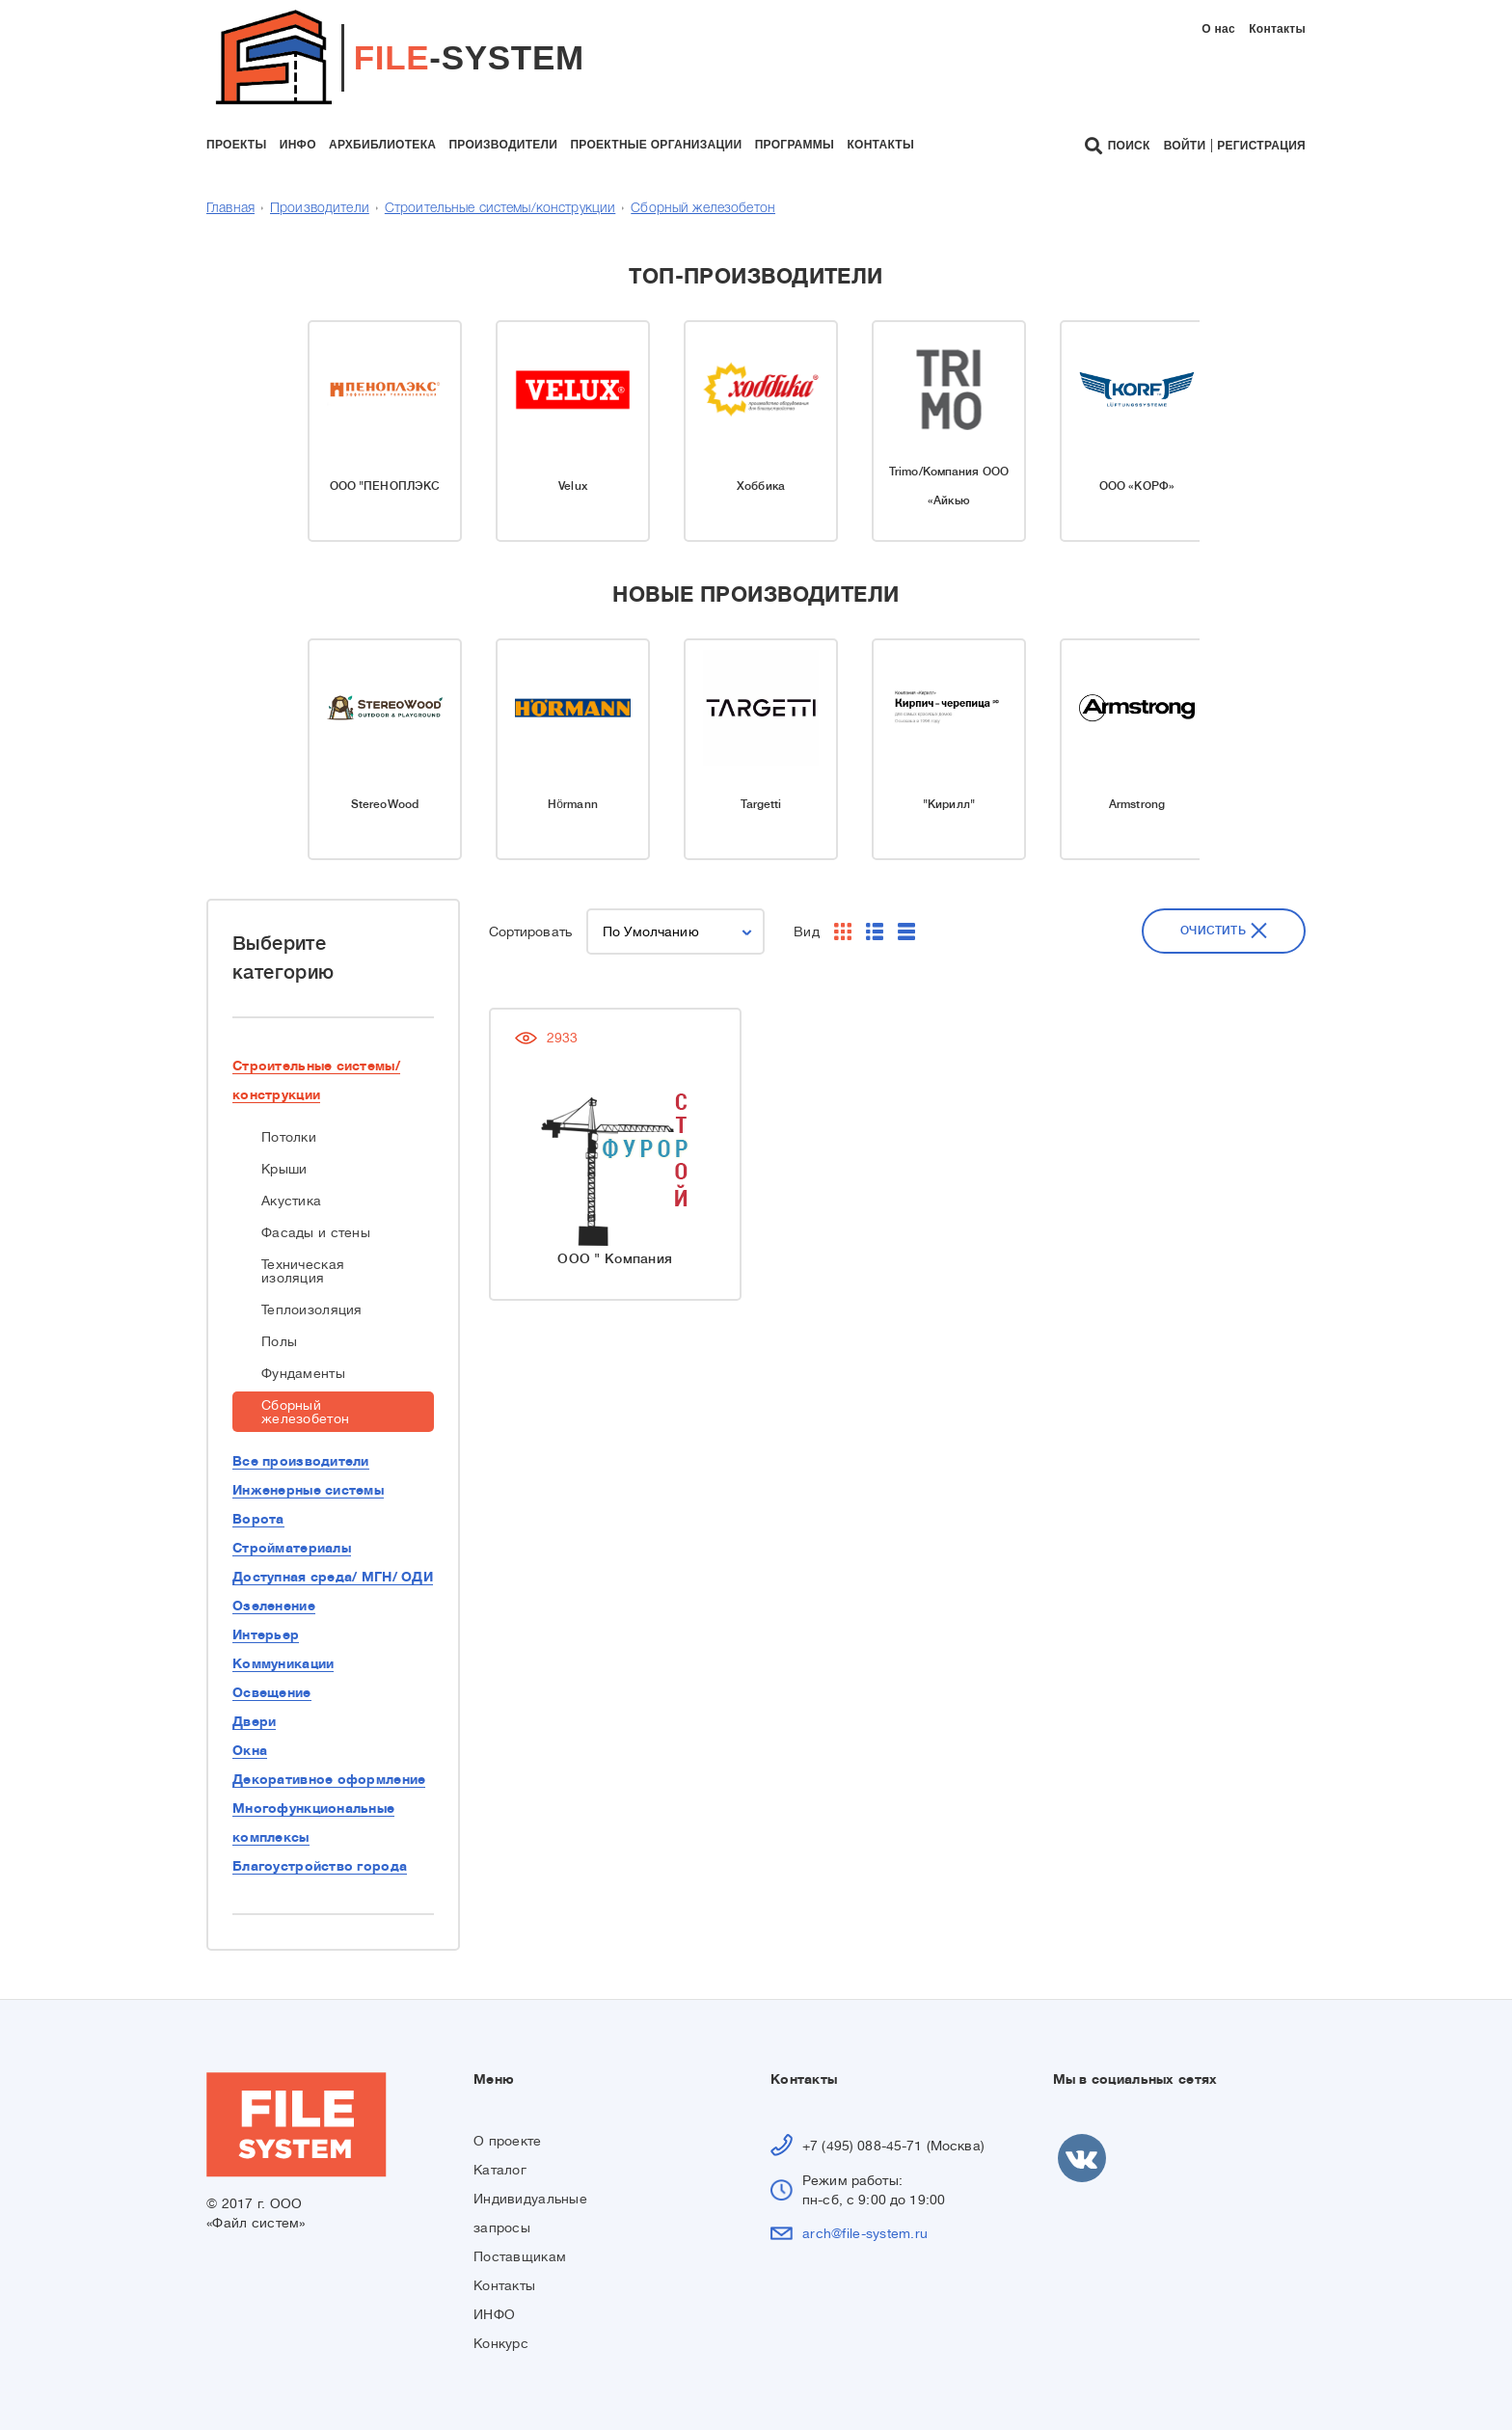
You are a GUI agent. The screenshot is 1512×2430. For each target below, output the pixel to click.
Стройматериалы (291, 1547)
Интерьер (265, 1634)
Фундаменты (303, 1373)
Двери (254, 1721)
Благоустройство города (319, 1866)
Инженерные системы (308, 1490)
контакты (880, 144)
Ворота (258, 1518)
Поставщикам (519, 2256)
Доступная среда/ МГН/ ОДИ (332, 1576)
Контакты (1277, 29)
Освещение (271, 1692)
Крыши (284, 1168)
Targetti (761, 804)
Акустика (291, 1200)
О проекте (507, 2140)
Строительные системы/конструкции (500, 208)
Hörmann (573, 804)
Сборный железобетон (703, 208)
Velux (572, 486)
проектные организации (656, 144)
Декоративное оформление (328, 1779)
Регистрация (1261, 145)
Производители (319, 208)
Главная (230, 208)
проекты (236, 144)
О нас (1218, 29)
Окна (249, 1750)
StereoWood (384, 804)
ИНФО (494, 2314)
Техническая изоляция (302, 1270)
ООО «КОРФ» (1136, 486)
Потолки (288, 1137)
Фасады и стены (315, 1232)
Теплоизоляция (312, 1309)
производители (502, 144)
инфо (298, 144)
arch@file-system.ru (865, 2233)
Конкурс (500, 2343)
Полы (279, 1341)
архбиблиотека (382, 144)
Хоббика (761, 486)
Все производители (300, 1461)
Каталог (499, 2169)
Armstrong (1137, 804)
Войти (1185, 145)
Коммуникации (283, 1663)
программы (794, 144)
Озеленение (273, 1605)
